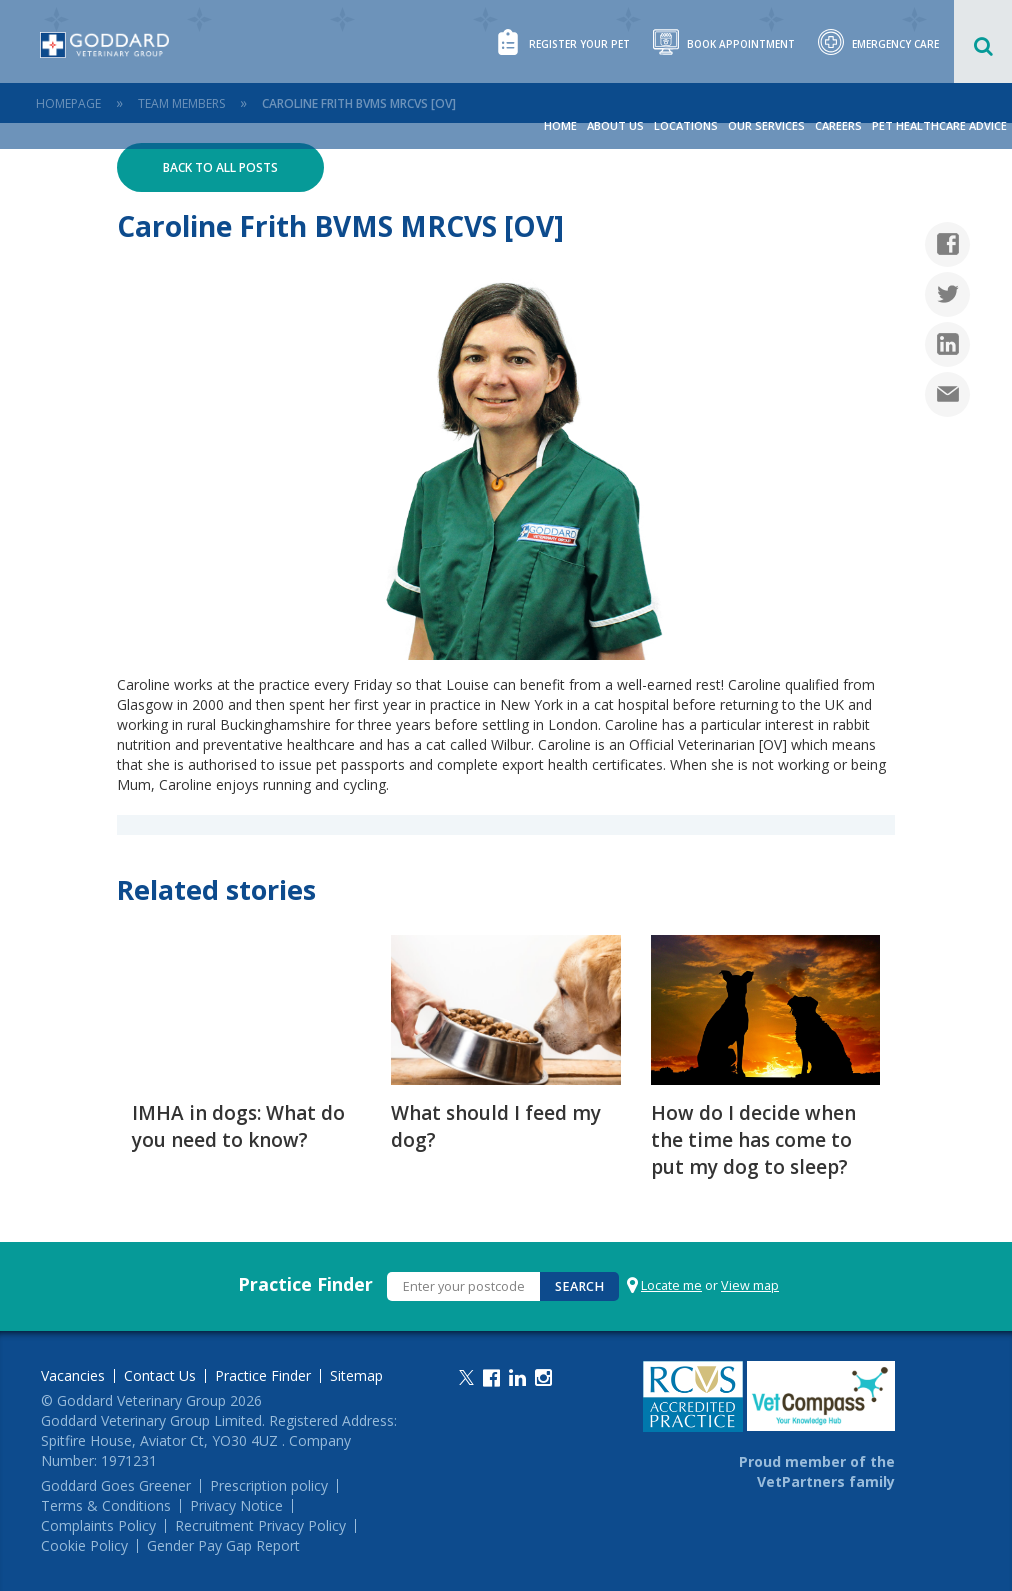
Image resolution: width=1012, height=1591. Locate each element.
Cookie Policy (84, 1546)
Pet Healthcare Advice (939, 125)
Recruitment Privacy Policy (260, 1526)
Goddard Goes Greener (116, 1486)
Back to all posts (220, 167)
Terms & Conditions (106, 1506)
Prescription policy (269, 1486)
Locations (686, 125)
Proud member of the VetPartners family (817, 1471)
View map (750, 1285)
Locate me (671, 1285)
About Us (615, 125)
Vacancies (73, 1376)
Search (579, 1286)
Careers (838, 125)
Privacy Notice (236, 1506)
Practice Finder (305, 1284)
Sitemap (356, 1376)
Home (560, 125)
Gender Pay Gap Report (223, 1546)
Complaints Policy (98, 1526)
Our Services (766, 125)
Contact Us (160, 1376)
